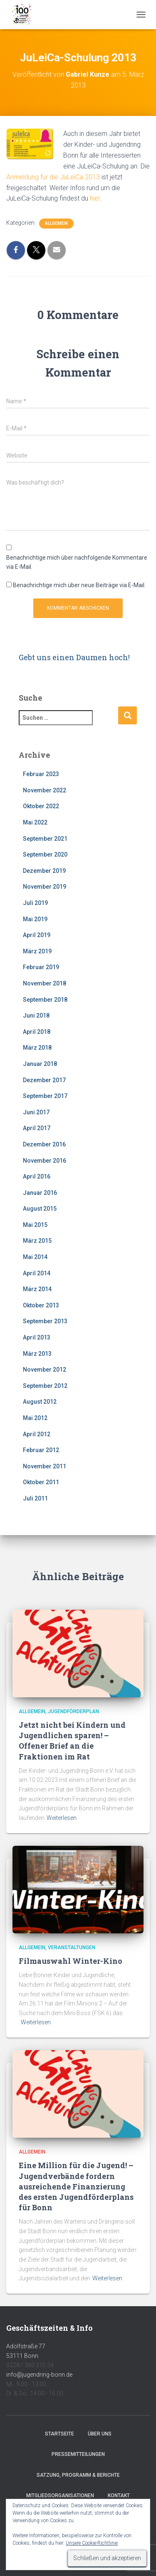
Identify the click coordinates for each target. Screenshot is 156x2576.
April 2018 (36, 1031)
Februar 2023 (41, 774)
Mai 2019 (35, 919)
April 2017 (36, 1128)
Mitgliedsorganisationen (60, 2495)
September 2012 (45, 1385)
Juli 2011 (35, 1498)
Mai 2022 (35, 822)
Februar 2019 (41, 967)
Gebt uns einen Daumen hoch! (74, 657)
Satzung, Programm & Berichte (78, 2475)
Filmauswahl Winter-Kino (70, 1961)
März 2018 (37, 1047)
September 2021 (45, 838)
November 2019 (44, 886)
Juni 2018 (36, 1015)
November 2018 (44, 983)
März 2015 (37, 1240)
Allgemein (56, 223)
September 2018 (45, 999)
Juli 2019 (35, 903)
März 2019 (37, 951)
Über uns (99, 2434)
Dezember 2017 (44, 1080)
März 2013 (37, 1353)
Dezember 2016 (44, 1144)
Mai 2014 (35, 1257)
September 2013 (45, 1321)
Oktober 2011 (41, 1482)
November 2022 (44, 790)
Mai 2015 (35, 1224)
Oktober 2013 (41, 1305)
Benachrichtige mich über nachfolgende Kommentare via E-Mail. (76, 562)
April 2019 (36, 935)
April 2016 (36, 1176)
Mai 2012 (35, 1418)
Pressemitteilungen (78, 2454)
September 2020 (45, 854)
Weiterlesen (62, 1818)
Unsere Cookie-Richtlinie (92, 2543)
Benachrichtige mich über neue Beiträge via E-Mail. (79, 585)
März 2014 (37, 1289)
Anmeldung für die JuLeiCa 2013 (53, 177)
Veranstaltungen (71, 1947)
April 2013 (36, 1337)
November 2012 (44, 1369)
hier (94, 198)
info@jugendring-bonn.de (39, 2374)
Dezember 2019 (44, 870)
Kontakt (119, 2495)
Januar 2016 (40, 1192)
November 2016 (44, 1160)
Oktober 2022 (41, 806)
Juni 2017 (36, 1112)
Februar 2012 (41, 1450)
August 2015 (40, 1208)
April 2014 (36, 1273)
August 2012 (40, 1401)
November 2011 (44, 1466)
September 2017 (45, 1096)
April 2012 (36, 1434)
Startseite (59, 2434)
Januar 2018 (40, 1064)
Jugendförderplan (73, 1711)
